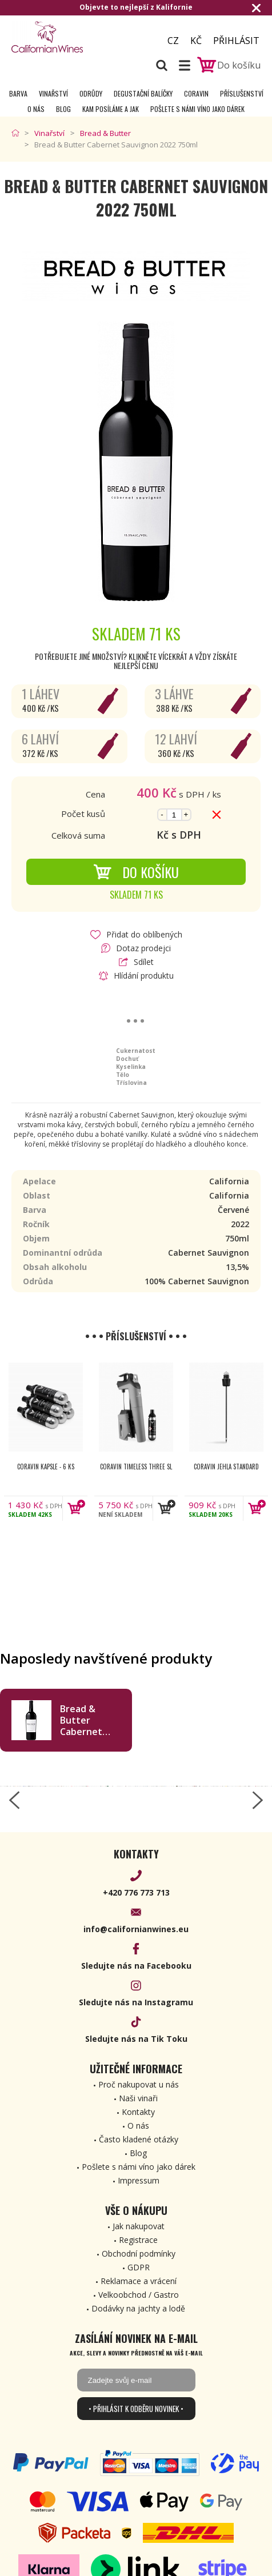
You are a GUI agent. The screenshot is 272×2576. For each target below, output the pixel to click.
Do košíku (136, 872)
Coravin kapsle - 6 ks (45, 1466)
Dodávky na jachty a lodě (138, 2308)
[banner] (73, 37)
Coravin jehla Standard (226, 1466)
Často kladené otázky (138, 2139)
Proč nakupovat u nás (138, 2084)
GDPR (138, 2267)
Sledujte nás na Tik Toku (136, 2038)
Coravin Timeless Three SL (136, 1466)
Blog (63, 109)
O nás (36, 109)
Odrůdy (90, 93)
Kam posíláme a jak (110, 109)
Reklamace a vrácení (139, 2280)
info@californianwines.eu (136, 1929)
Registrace (138, 2239)
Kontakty (138, 2111)
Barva (18, 93)
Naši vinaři (138, 2098)
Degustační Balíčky (143, 93)
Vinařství (53, 93)
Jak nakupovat (139, 2226)
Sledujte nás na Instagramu (136, 2002)
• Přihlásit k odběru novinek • (136, 2408)
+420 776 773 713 (136, 1892)
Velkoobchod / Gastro (138, 2294)
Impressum (138, 2180)
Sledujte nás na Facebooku (136, 1965)
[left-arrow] (14, 1800)
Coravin (196, 93)
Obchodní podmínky (138, 2253)
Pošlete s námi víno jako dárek (197, 109)
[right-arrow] (257, 1800)
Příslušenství (241, 93)
